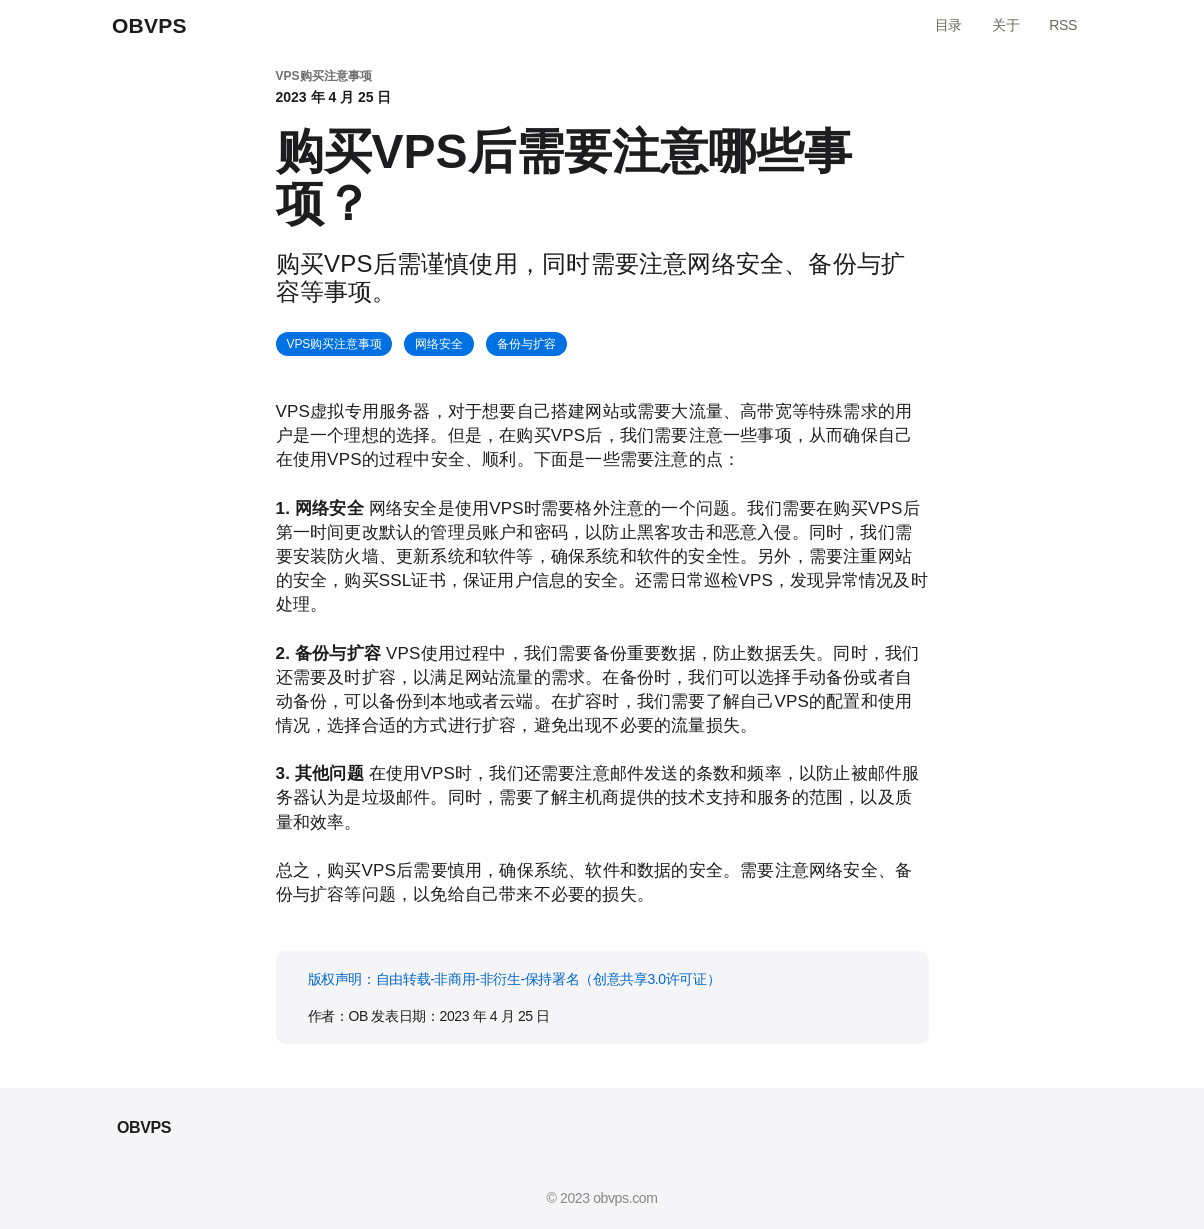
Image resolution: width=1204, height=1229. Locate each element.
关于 (1005, 25)
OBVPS (149, 25)
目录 (948, 25)
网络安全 (439, 344)
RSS (1063, 25)
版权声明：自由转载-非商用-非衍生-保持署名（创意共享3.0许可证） (514, 979)
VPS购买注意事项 (334, 344)
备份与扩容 (526, 344)
